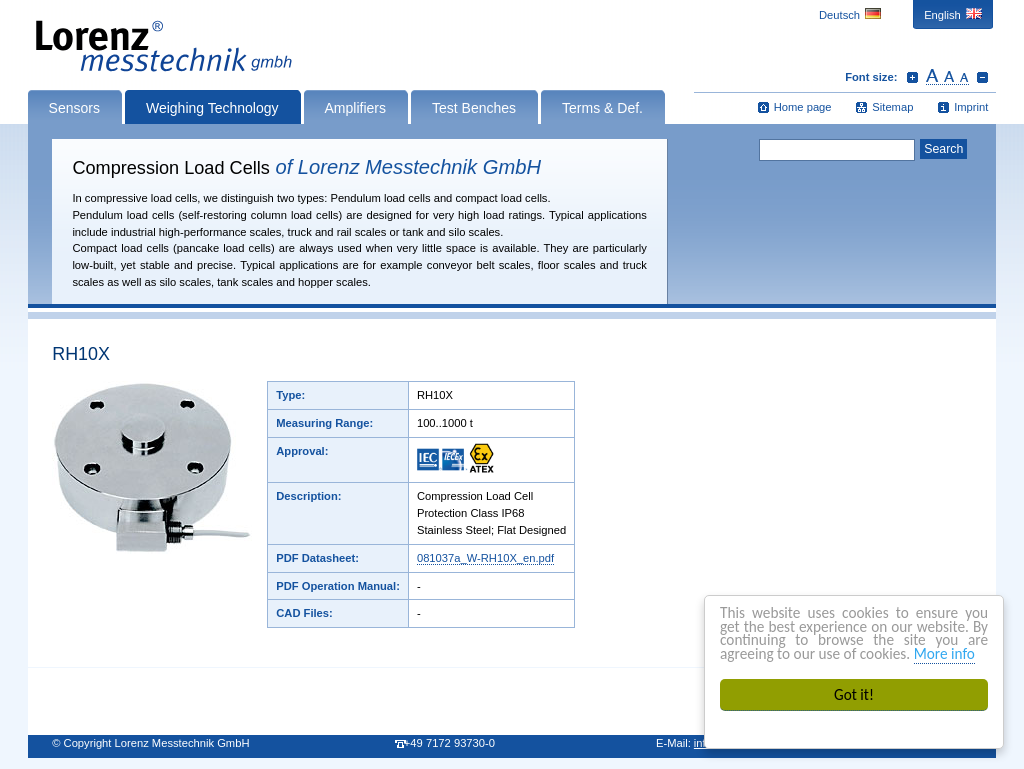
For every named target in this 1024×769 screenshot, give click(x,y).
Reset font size (947, 77)
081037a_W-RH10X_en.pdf (485, 558)
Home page (803, 107)
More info (944, 653)
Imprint (971, 107)
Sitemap (892, 107)
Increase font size (912, 77)
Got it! (854, 694)
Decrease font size (982, 77)
